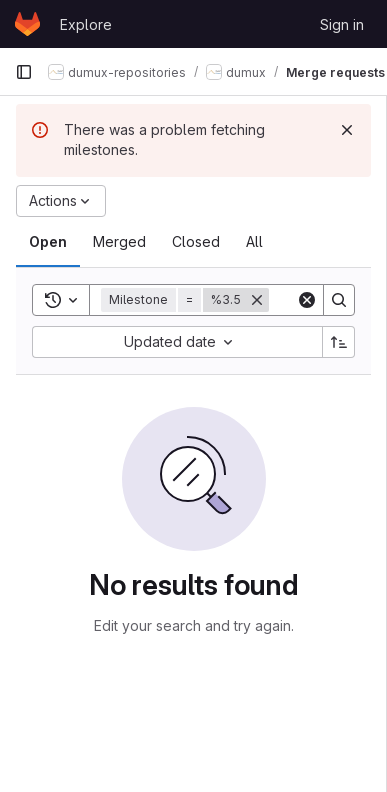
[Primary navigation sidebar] (24, 72)
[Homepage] (27, 24)
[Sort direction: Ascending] (339, 342)
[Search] (339, 300)
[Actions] (61, 201)
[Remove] (257, 300)
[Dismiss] (347, 130)
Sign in (342, 24)
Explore (86, 24)
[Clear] (307, 300)
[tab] (48, 242)
